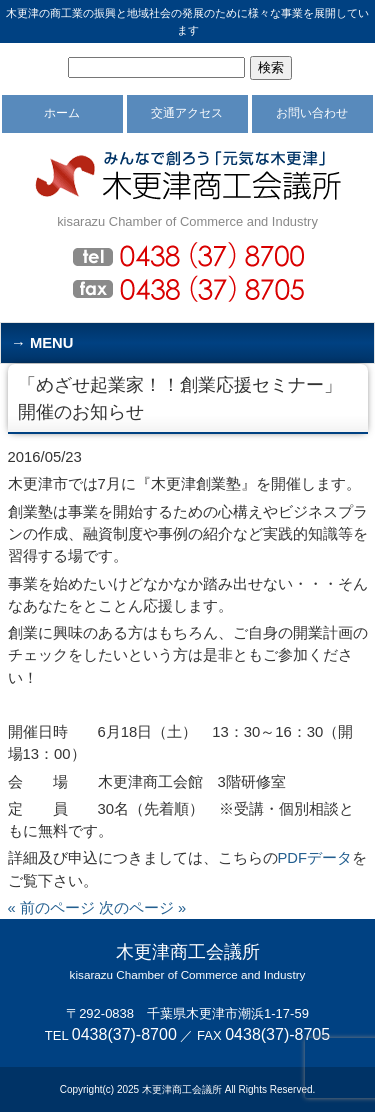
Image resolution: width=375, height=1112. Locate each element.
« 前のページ (51, 908)
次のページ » (142, 908)
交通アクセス (187, 113)
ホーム (62, 113)
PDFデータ (315, 858)
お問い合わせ (312, 113)
